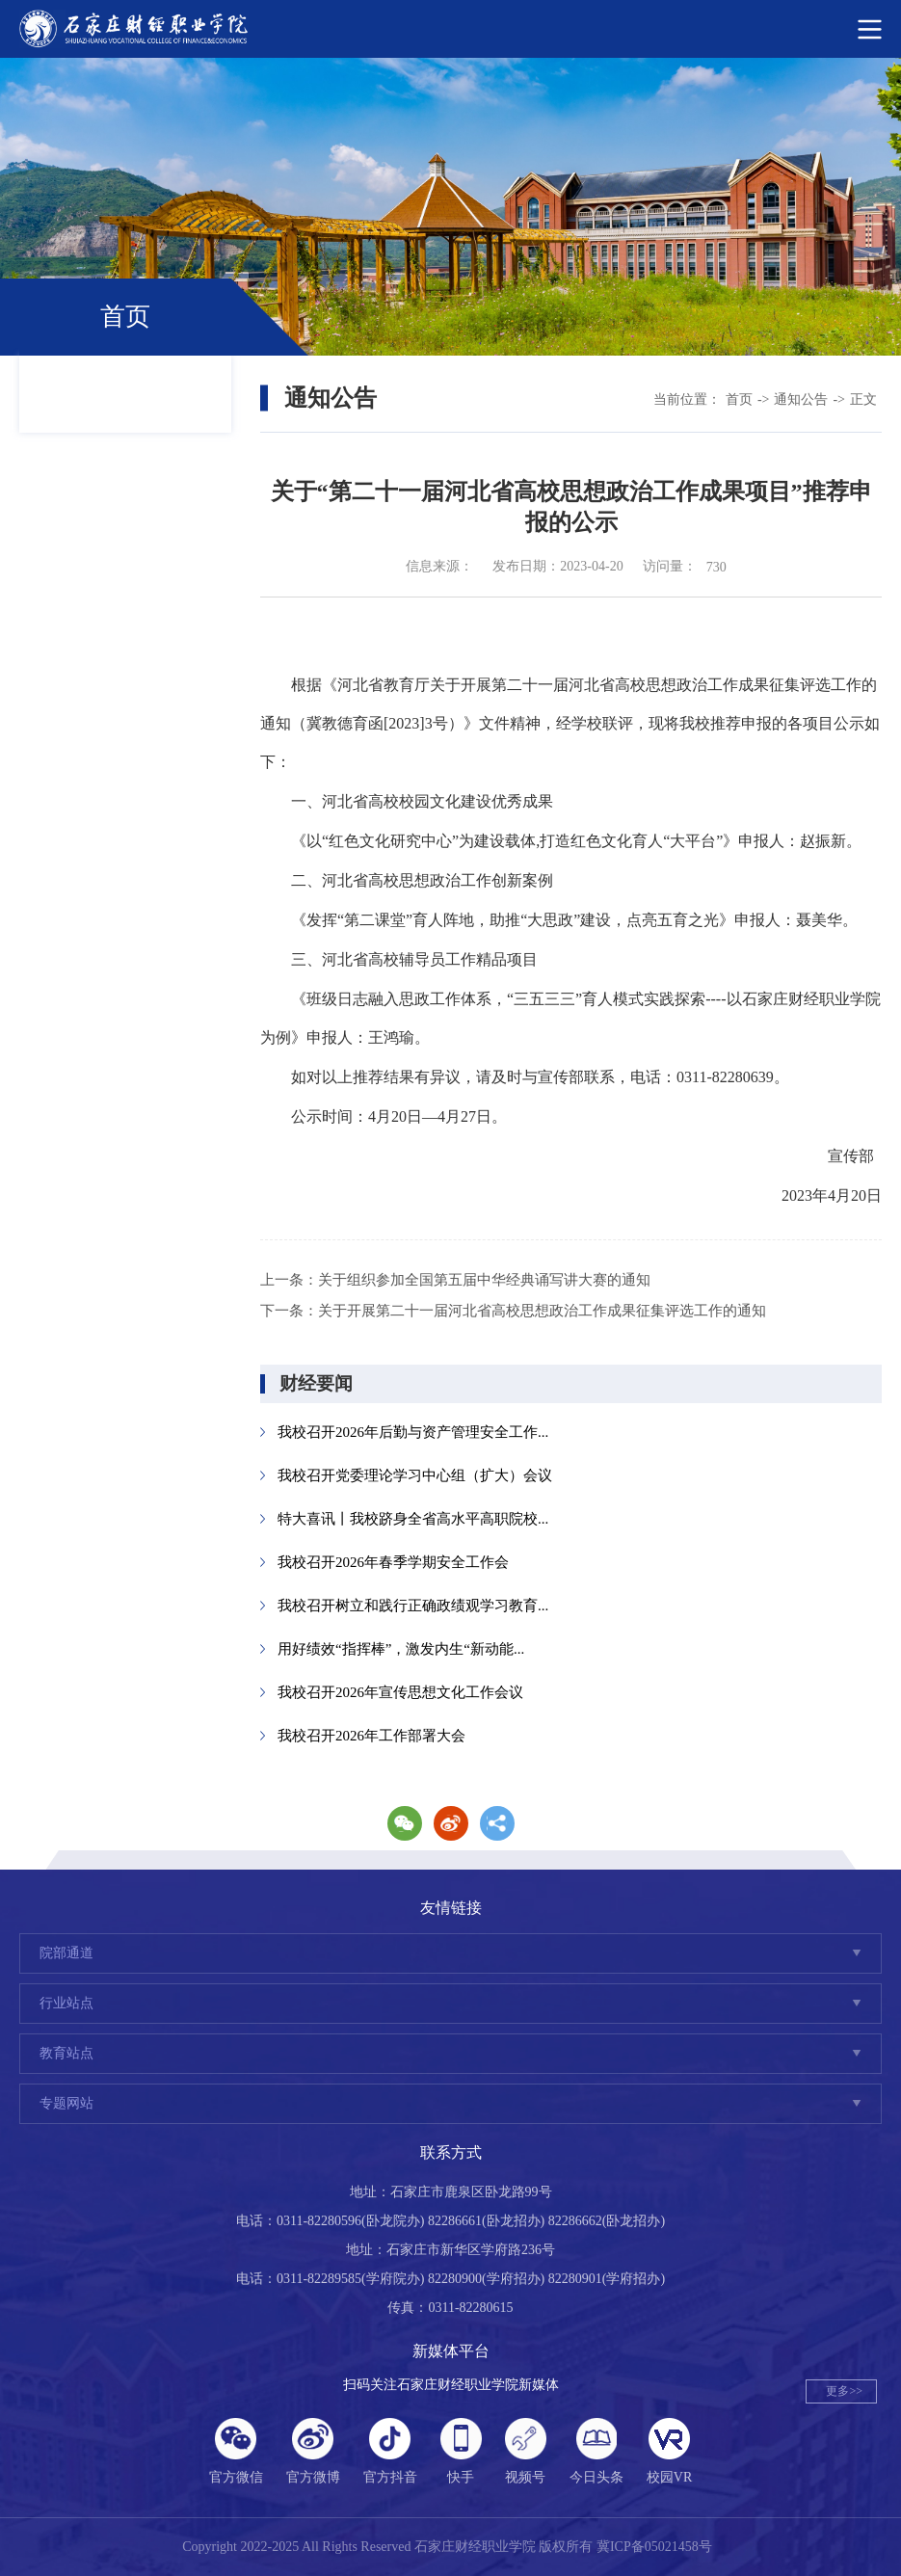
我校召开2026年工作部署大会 (371, 1735)
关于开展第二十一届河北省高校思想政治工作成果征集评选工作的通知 (542, 1310)
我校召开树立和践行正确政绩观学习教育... (413, 1605)
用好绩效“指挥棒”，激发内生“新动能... (401, 1649)
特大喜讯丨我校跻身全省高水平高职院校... (413, 1519)
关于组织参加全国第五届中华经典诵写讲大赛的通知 (484, 1280)
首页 (739, 399)
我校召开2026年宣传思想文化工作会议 (400, 1692)
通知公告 (801, 399)
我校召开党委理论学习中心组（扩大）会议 (415, 1475)
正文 (863, 399)
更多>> (844, 2391)
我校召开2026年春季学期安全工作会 (393, 1562)
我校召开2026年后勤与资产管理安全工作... (413, 1432)
